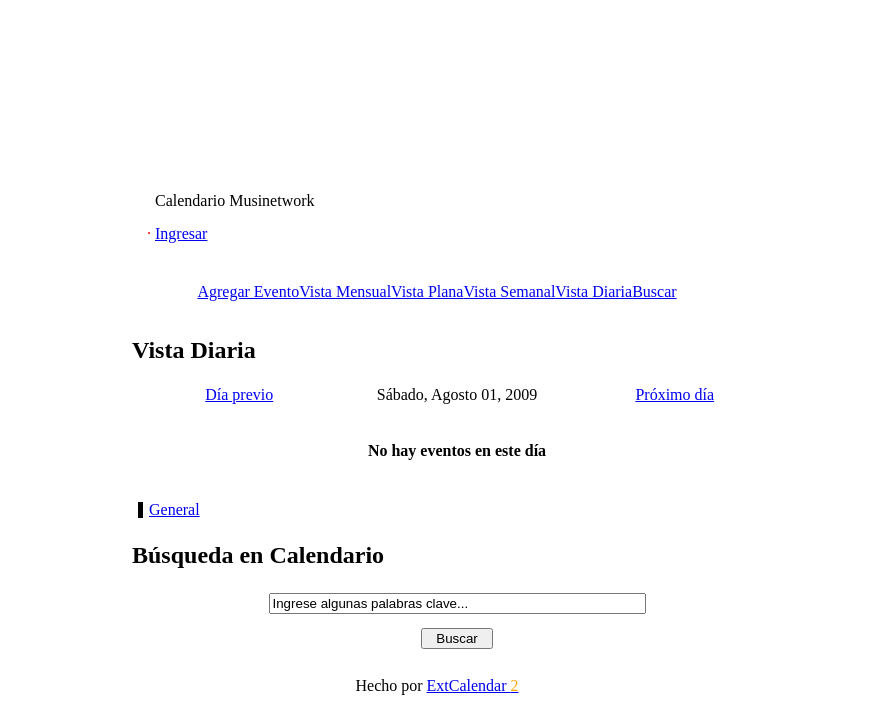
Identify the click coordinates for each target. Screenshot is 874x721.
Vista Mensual (345, 291)
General (174, 509)
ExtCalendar (473, 685)
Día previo (239, 394)
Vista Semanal (509, 291)
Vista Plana (427, 291)
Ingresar (181, 233)
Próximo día (674, 394)
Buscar (654, 291)
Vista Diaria (593, 291)
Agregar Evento (248, 291)
